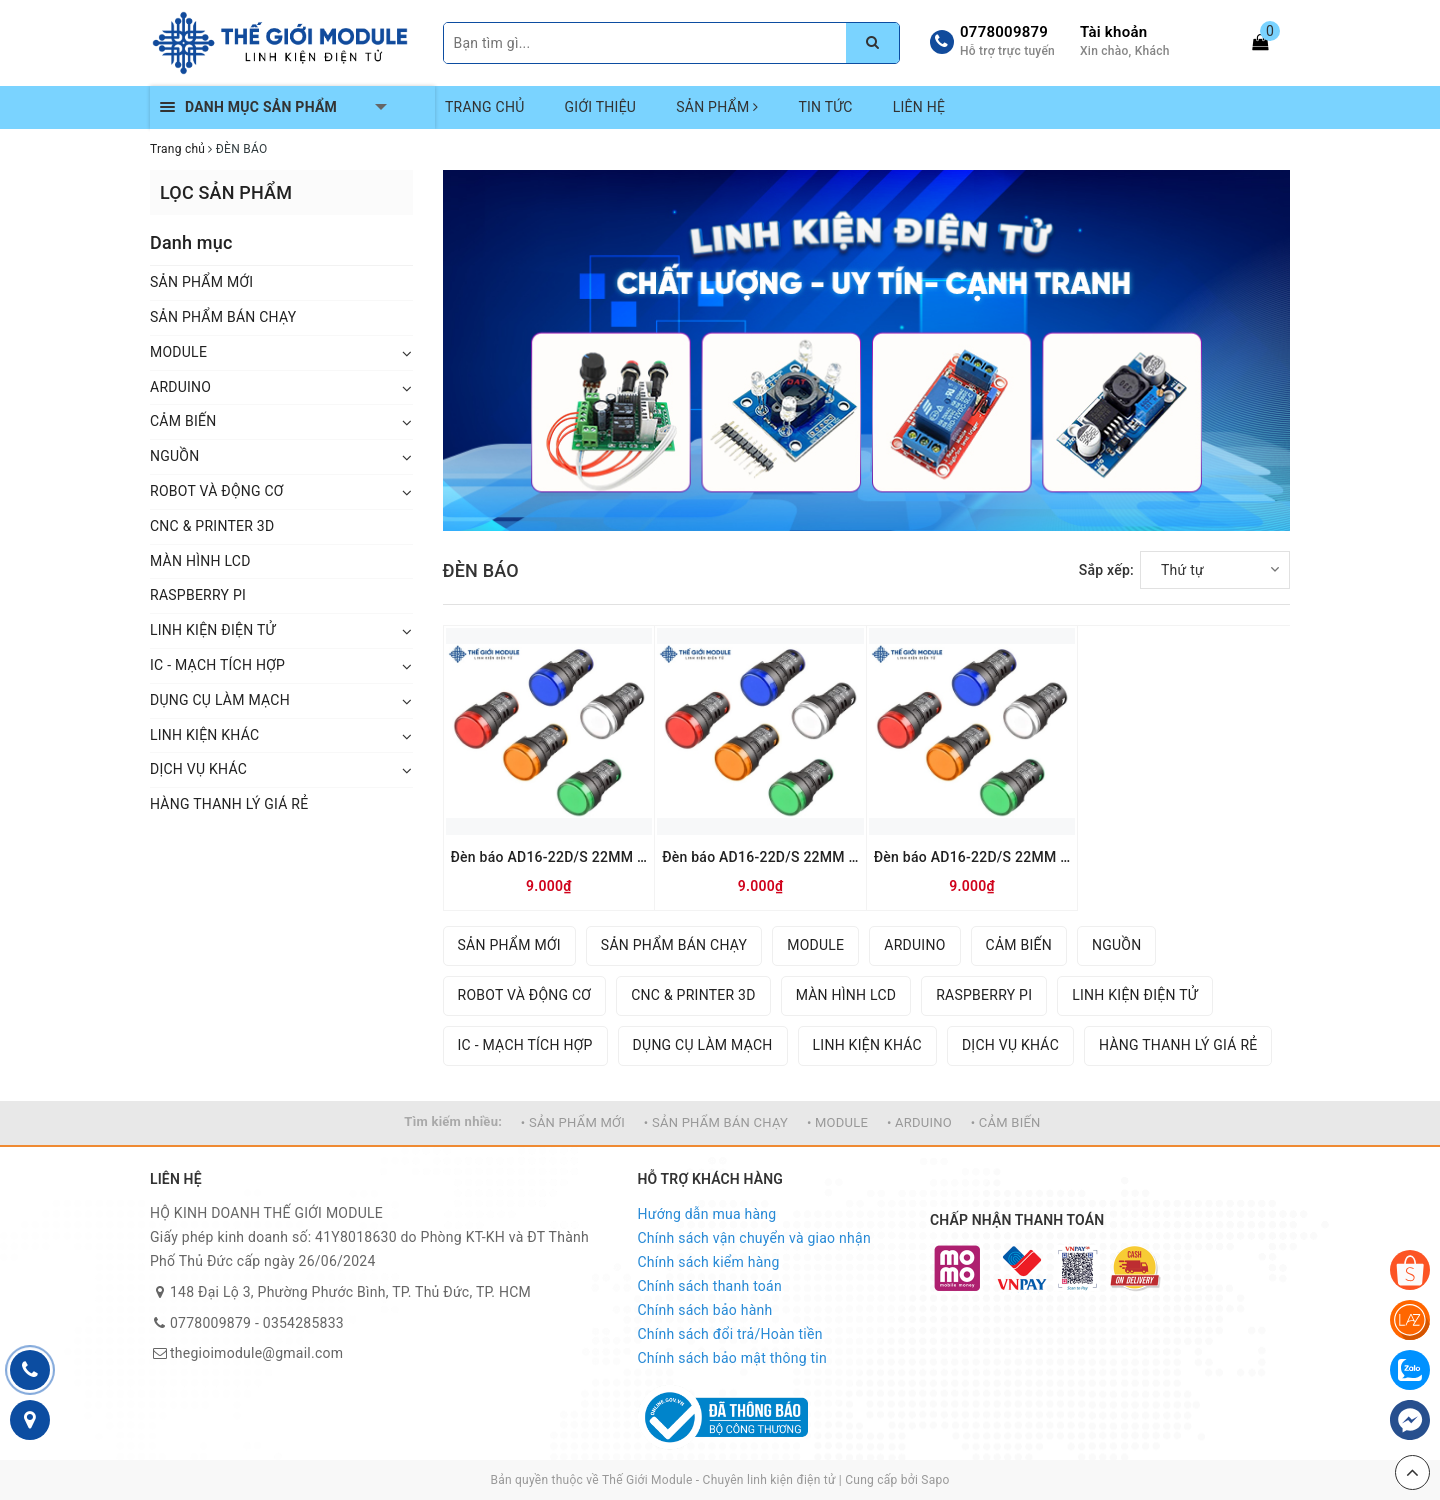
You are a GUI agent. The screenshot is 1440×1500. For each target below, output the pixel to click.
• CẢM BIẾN (1006, 1122)
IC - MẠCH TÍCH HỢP (217, 665)
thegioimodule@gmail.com (256, 1353)
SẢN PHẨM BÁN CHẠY (223, 317)
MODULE (178, 352)
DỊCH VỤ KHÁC (198, 769)
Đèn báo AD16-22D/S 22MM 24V (760, 857)
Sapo (935, 1480)
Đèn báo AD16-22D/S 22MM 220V (549, 857)
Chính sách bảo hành (705, 1310)
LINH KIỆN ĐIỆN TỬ (213, 630)
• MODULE (837, 1122)
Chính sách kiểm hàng (709, 1262)
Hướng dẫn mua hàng (707, 1214)
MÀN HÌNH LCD (200, 561)
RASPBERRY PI (198, 595)
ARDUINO (180, 387)
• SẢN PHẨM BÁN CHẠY (716, 1122)
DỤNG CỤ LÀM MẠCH (220, 700)
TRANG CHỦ (485, 107)
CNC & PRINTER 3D (212, 526)
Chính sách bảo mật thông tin (733, 1358)
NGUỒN (174, 456)
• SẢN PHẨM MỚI (573, 1122)
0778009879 (1004, 32)
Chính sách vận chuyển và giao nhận (754, 1238)
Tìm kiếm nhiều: (453, 1121)
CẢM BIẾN (183, 421)
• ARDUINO (919, 1122)
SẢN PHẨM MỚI (201, 282)
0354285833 (303, 1323)
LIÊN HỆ (919, 107)
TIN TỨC (825, 107)
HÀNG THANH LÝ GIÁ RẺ (229, 804)
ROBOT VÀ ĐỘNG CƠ (217, 491)
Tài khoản (1113, 32)
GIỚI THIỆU (601, 107)
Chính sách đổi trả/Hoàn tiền (730, 1334)
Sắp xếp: (1106, 570)
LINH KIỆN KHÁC (204, 735)
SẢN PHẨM (717, 107)
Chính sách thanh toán (710, 1286)
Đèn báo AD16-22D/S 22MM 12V (972, 857)
